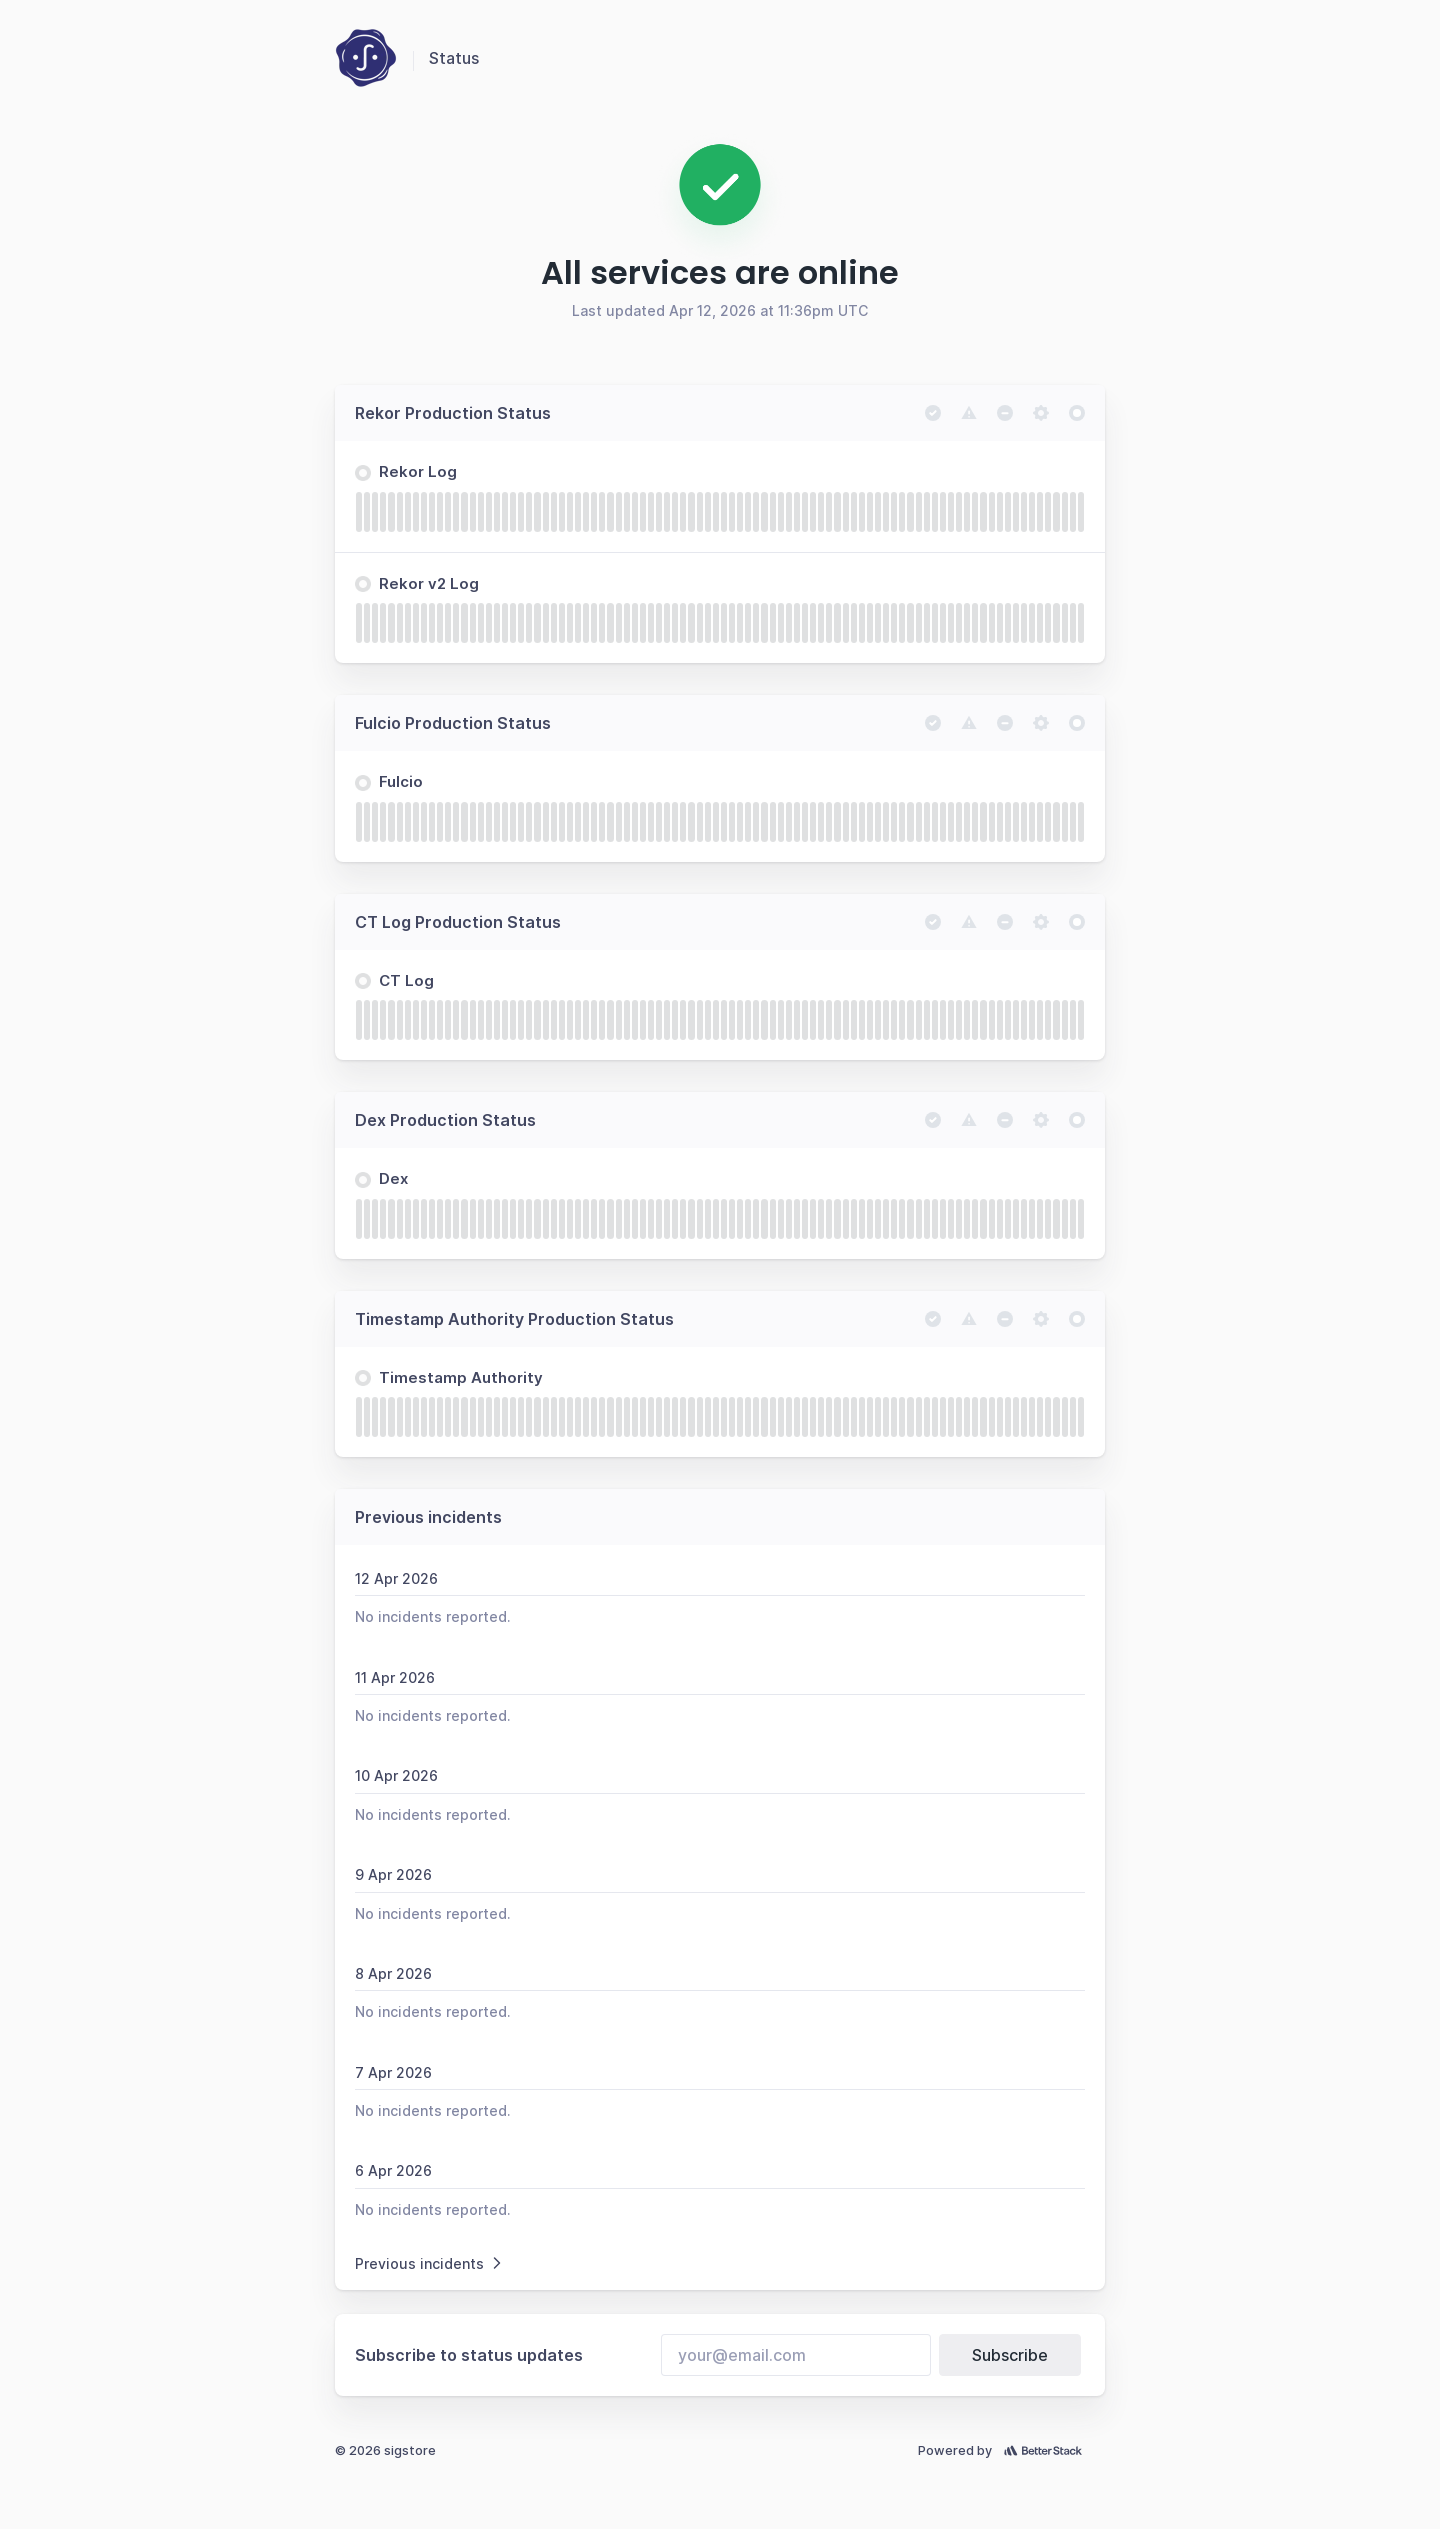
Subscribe (1010, 2355)
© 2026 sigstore (385, 2450)
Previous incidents (430, 2263)
